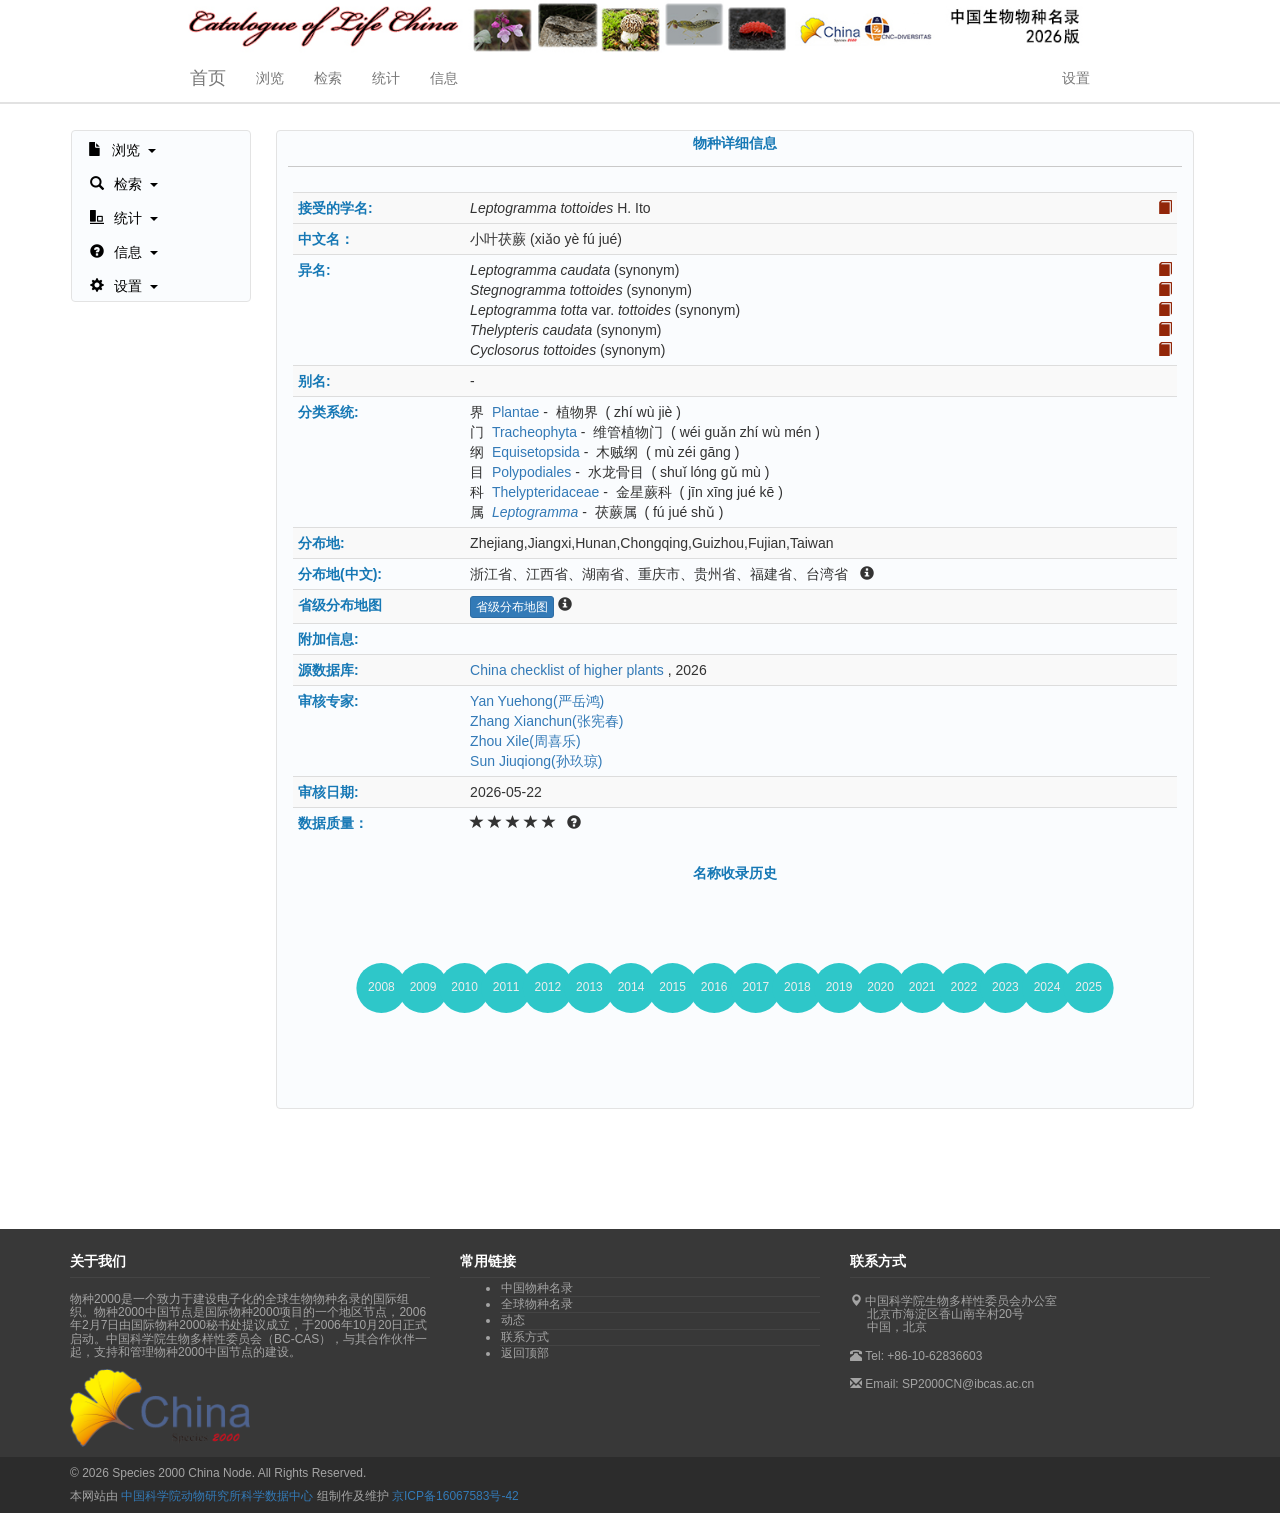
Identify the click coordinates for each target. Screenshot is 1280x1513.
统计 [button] (386, 78)
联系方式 (525, 1337)
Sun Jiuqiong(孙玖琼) (536, 761)
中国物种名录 (537, 1288)
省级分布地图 (512, 607)
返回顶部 (525, 1353)
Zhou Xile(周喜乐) (525, 741)
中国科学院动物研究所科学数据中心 (217, 1496)
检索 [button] (328, 78)
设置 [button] (1076, 78)
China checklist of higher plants (567, 670)
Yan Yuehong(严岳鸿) (537, 701)
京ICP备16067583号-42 (455, 1496)
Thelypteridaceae (545, 492)
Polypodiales (531, 472)
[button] (122, 148)
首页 (208, 78)
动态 (513, 1320)
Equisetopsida (536, 452)
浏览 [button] (270, 78)
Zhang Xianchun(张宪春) (546, 721)
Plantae (515, 412)
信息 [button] (444, 78)
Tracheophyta (534, 432)
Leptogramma (535, 512)
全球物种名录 (537, 1304)
